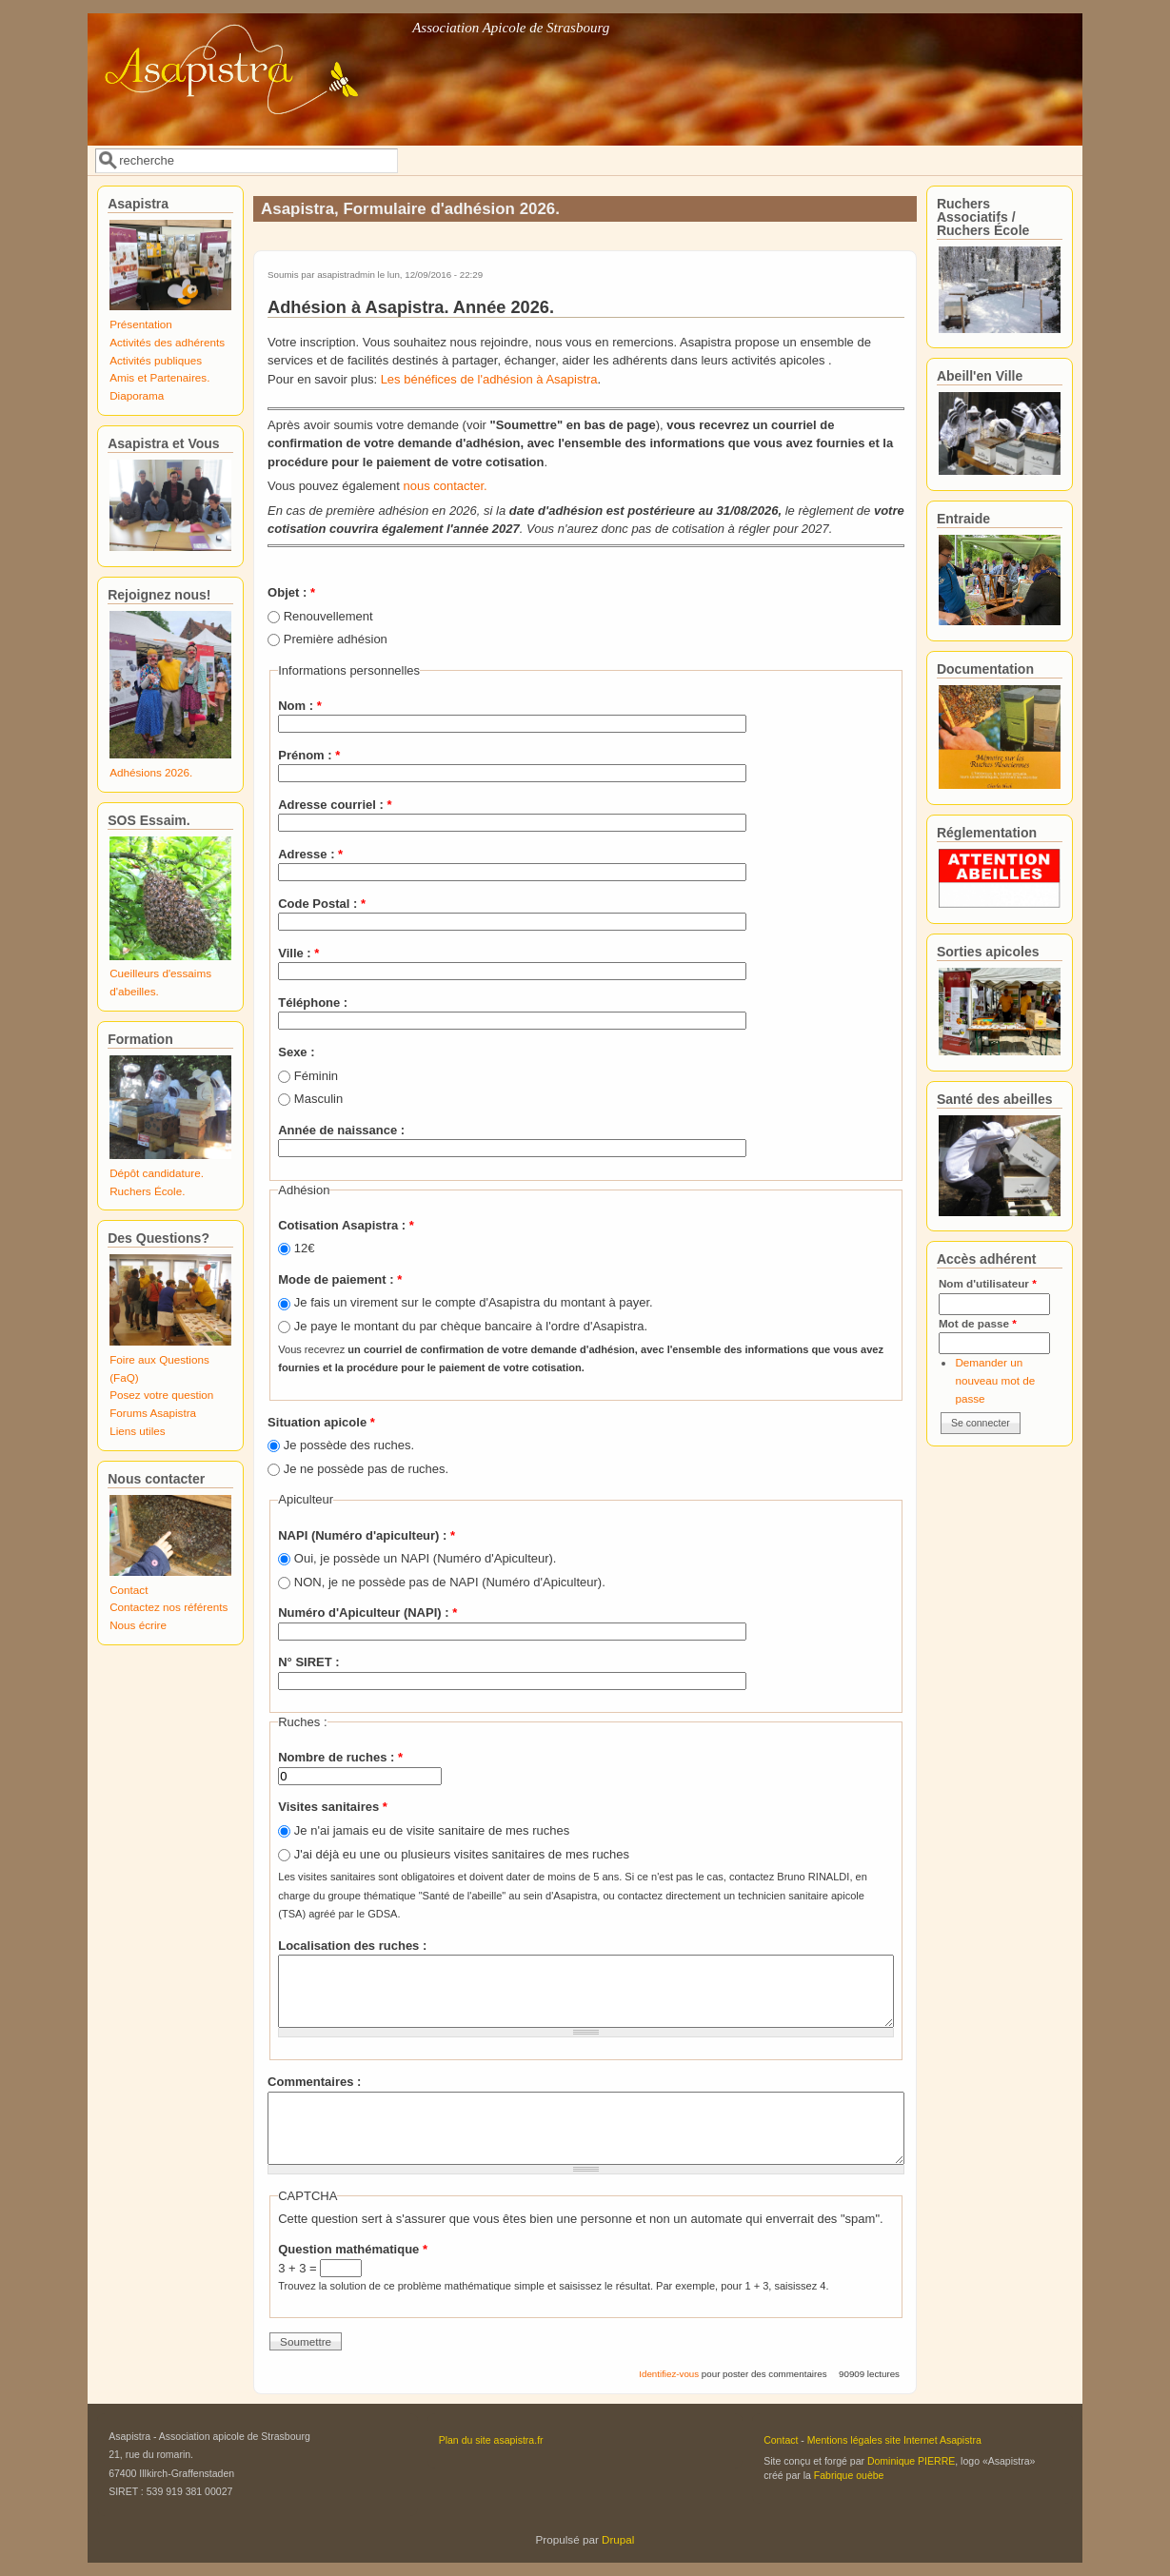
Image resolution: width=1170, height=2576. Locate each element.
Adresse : (310, 854)
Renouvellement (328, 616)
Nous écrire (138, 1625)
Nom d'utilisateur (988, 1283)
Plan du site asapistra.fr (491, 2440)
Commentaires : (314, 2082)
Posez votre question (161, 1394)
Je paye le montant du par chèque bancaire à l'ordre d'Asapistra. (470, 1326)
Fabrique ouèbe (849, 2475)
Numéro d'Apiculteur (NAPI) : (367, 1612)
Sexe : (296, 1052)
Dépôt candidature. (156, 1173)
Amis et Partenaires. (159, 377)
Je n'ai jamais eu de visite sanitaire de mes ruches (431, 1830)
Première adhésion (335, 639)
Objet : (291, 592)
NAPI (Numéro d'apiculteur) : (366, 1535)
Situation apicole (321, 1422)
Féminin (316, 1076)
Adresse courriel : (334, 804)
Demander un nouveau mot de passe (995, 1380)
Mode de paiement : (340, 1279)
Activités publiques (155, 360)
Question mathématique (352, 2249)
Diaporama (136, 395)
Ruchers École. (147, 1191)
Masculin (318, 1098)
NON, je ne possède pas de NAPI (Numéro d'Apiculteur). (449, 1582)
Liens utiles (137, 1431)
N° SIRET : (308, 1662)
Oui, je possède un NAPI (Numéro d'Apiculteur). (425, 1558)
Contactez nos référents (168, 1607)
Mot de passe (978, 1323)
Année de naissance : (341, 1130)
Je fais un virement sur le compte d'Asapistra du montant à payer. (473, 1302)
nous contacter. (445, 486)
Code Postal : (322, 903)
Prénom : (309, 755)
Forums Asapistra (152, 1412)
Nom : (300, 705)
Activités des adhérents (167, 342)
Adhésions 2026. (150, 772)
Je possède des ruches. (349, 1445)
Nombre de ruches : (340, 1757)
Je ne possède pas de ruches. (366, 1469)
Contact (128, 1589)
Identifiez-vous (669, 2374)
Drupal (618, 2539)
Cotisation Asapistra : (346, 1225)
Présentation (140, 324)
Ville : (298, 953)
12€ (304, 1248)
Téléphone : (312, 1002)
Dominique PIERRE (911, 2461)
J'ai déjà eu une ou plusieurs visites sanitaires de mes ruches (461, 1854)
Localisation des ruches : (352, 1945)
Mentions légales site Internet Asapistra (894, 2440)
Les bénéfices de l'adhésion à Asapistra (489, 379)
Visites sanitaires (332, 1806)
